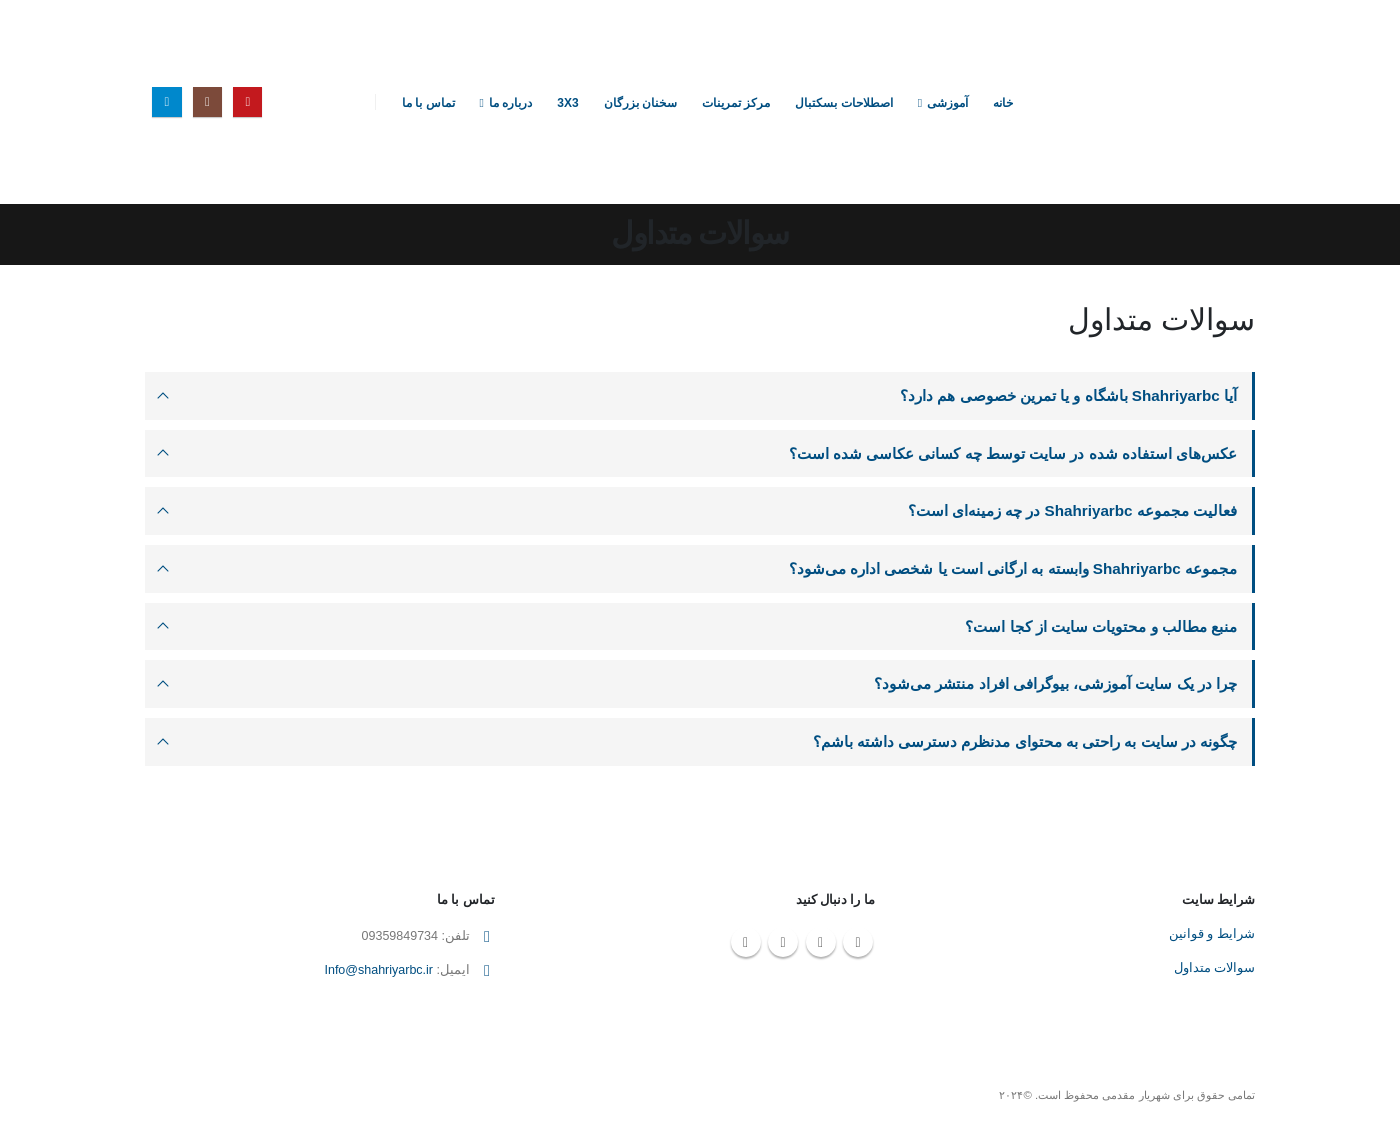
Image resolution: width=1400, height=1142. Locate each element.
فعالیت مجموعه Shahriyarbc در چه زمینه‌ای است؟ (1071, 511)
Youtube (858, 945)
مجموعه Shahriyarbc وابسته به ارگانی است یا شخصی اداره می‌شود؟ (1012, 569)
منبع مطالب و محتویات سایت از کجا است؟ (1101, 627)
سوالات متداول (1215, 971)
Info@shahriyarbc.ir (378, 974)
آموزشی (947, 103)
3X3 (567, 103)
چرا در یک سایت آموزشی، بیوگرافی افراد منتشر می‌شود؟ (1055, 685)
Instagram (821, 945)
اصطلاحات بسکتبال (843, 103)
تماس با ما (428, 103)
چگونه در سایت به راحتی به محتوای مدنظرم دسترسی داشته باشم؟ (1024, 743)
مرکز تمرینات (736, 103)
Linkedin (783, 945)
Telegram (746, 945)
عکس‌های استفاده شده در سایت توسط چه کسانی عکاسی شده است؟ (1012, 453)
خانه (1003, 103)
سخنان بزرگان (640, 103)
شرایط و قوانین (1212, 937)
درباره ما (510, 103)
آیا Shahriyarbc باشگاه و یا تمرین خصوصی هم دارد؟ (1068, 395)
